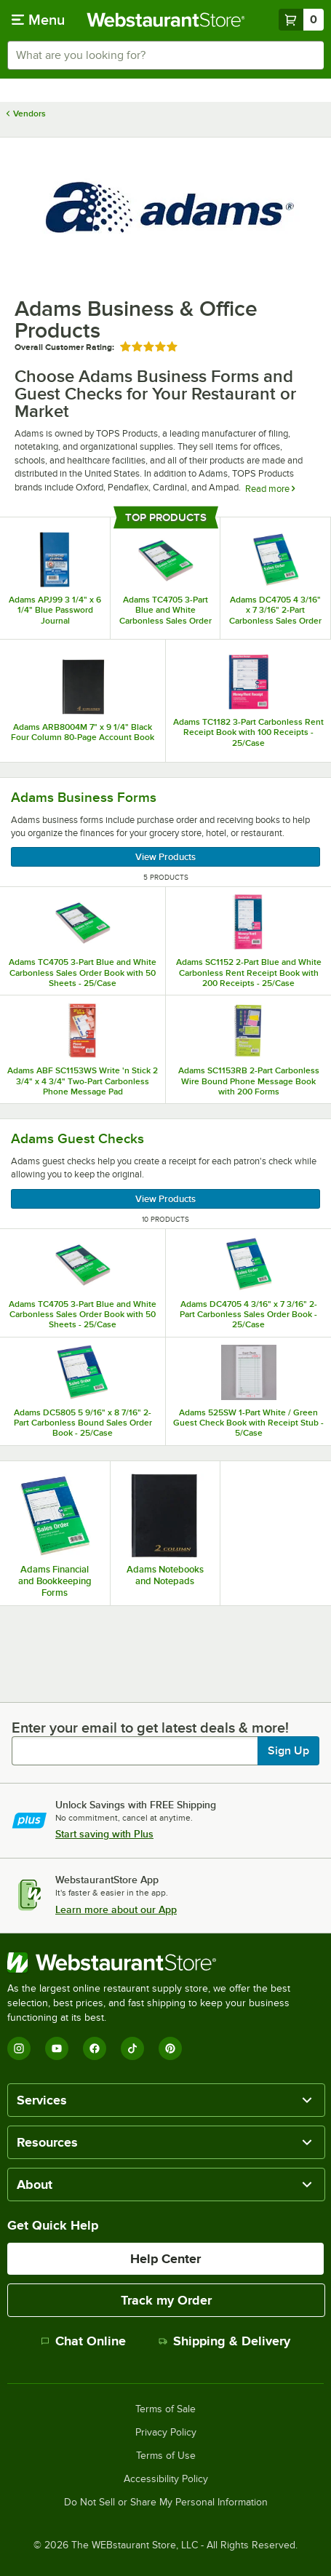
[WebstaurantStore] (165, 1962)
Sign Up (288, 1750)
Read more (270, 488)
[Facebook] (94, 2048)
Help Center (165, 2258)
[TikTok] (132, 2048)
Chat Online (83, 2341)
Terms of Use (166, 2456)
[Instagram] (19, 2048)
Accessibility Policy (166, 2479)
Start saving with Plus (104, 1834)
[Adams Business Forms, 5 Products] (165, 832)
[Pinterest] (170, 2048)
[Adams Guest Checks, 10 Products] (165, 1173)
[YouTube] (56, 2048)
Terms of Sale (165, 2409)
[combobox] (165, 55)
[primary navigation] (38, 20)
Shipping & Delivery (224, 2341)
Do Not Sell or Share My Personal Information (166, 2502)
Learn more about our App (116, 1909)
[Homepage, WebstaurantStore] (166, 20)
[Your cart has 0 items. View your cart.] (301, 20)
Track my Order (166, 2300)
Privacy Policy (165, 2433)
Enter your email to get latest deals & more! (150, 1727)
